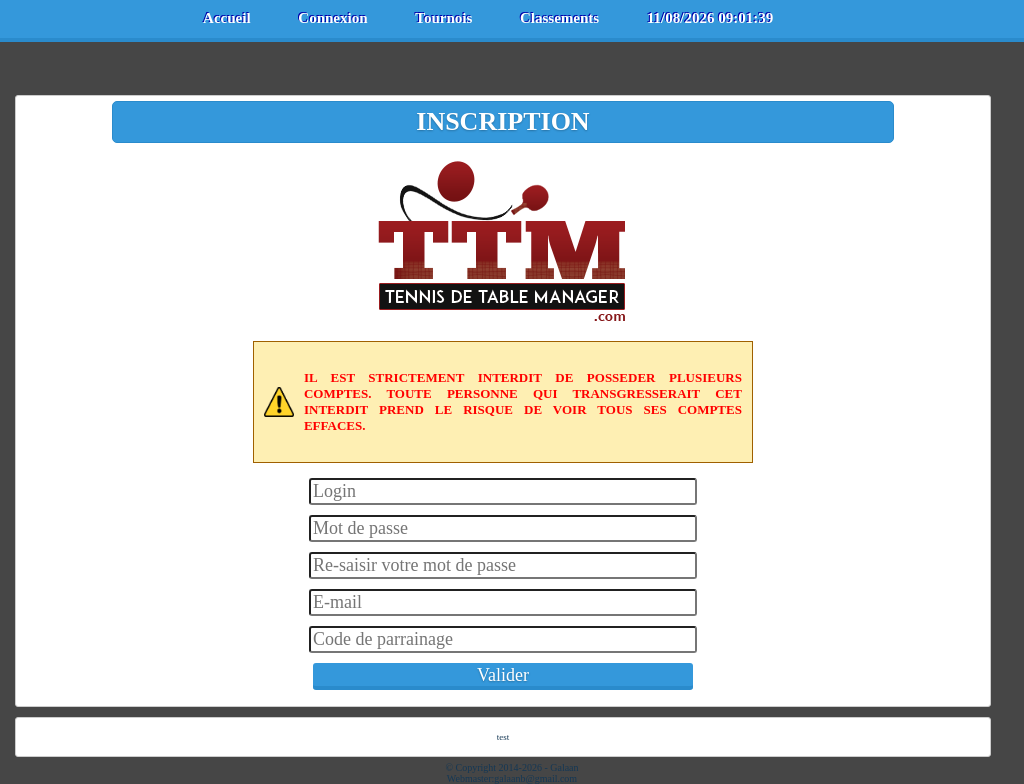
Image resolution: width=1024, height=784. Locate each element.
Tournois (443, 18)
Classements (559, 18)
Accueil (226, 18)
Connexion (332, 18)
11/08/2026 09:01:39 (710, 18)
